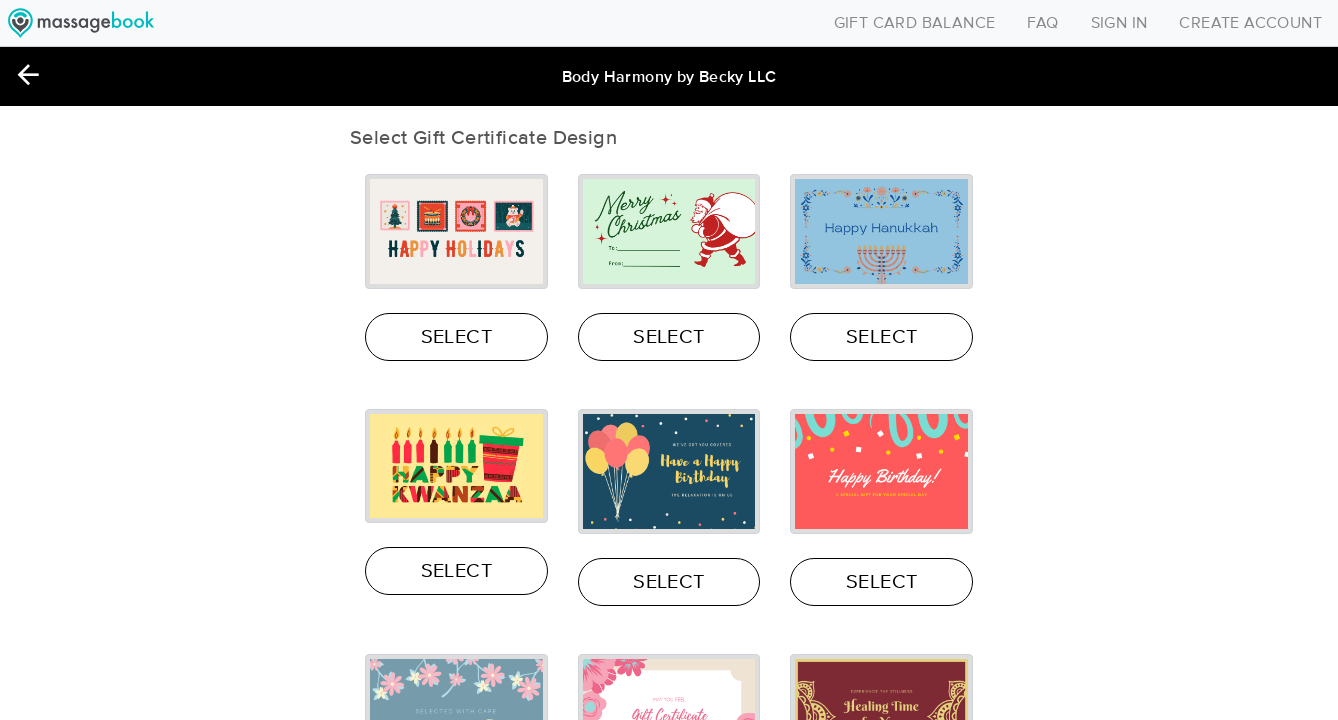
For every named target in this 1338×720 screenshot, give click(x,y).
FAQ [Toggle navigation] (1042, 23)
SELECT (456, 337)
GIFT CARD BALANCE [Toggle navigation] (915, 23)
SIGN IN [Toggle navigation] (1119, 23)
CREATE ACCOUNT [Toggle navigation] (1250, 23)
